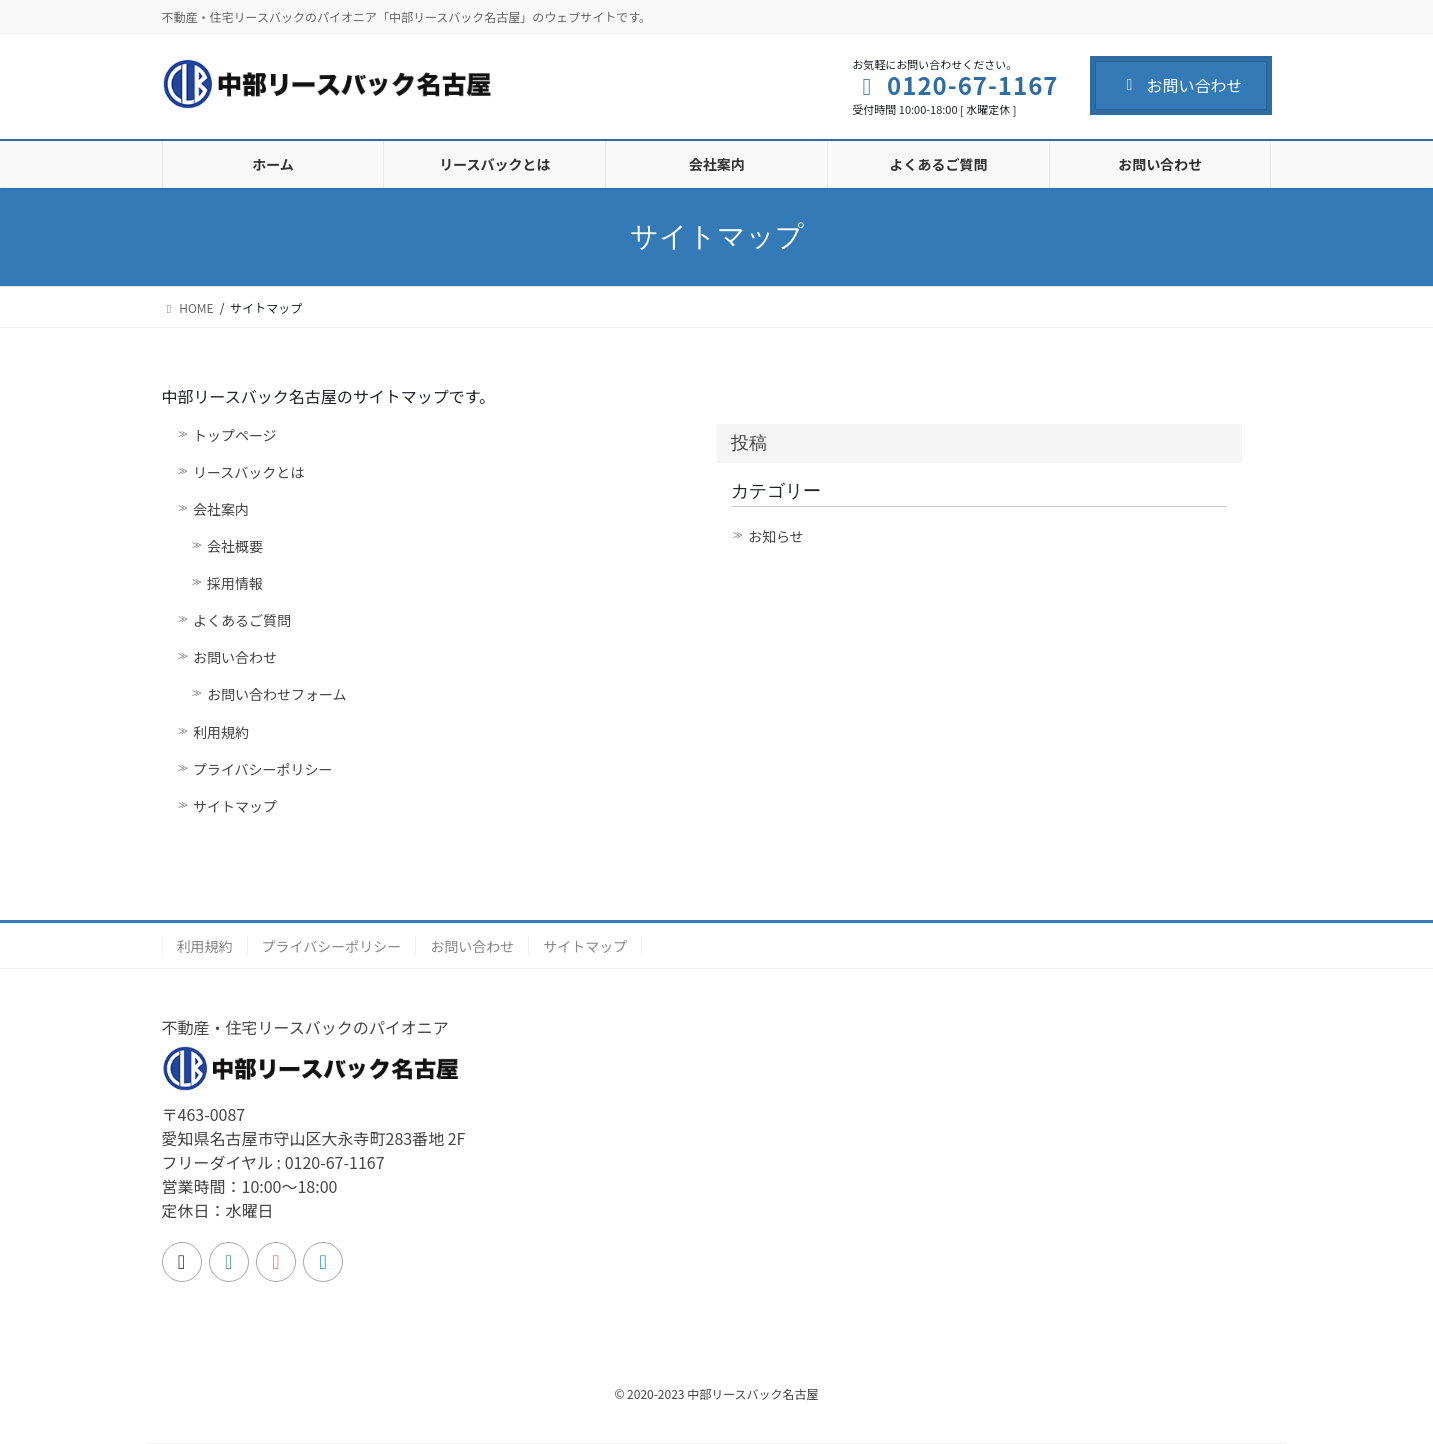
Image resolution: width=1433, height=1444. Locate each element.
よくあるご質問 (242, 620)
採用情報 (235, 583)
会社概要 (235, 546)
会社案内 (221, 509)
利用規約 (221, 732)
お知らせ (776, 536)
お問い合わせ (1180, 85)
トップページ (235, 435)
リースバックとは (248, 472)
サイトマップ (235, 806)
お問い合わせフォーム (277, 694)
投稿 (749, 443)
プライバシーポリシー (263, 769)
